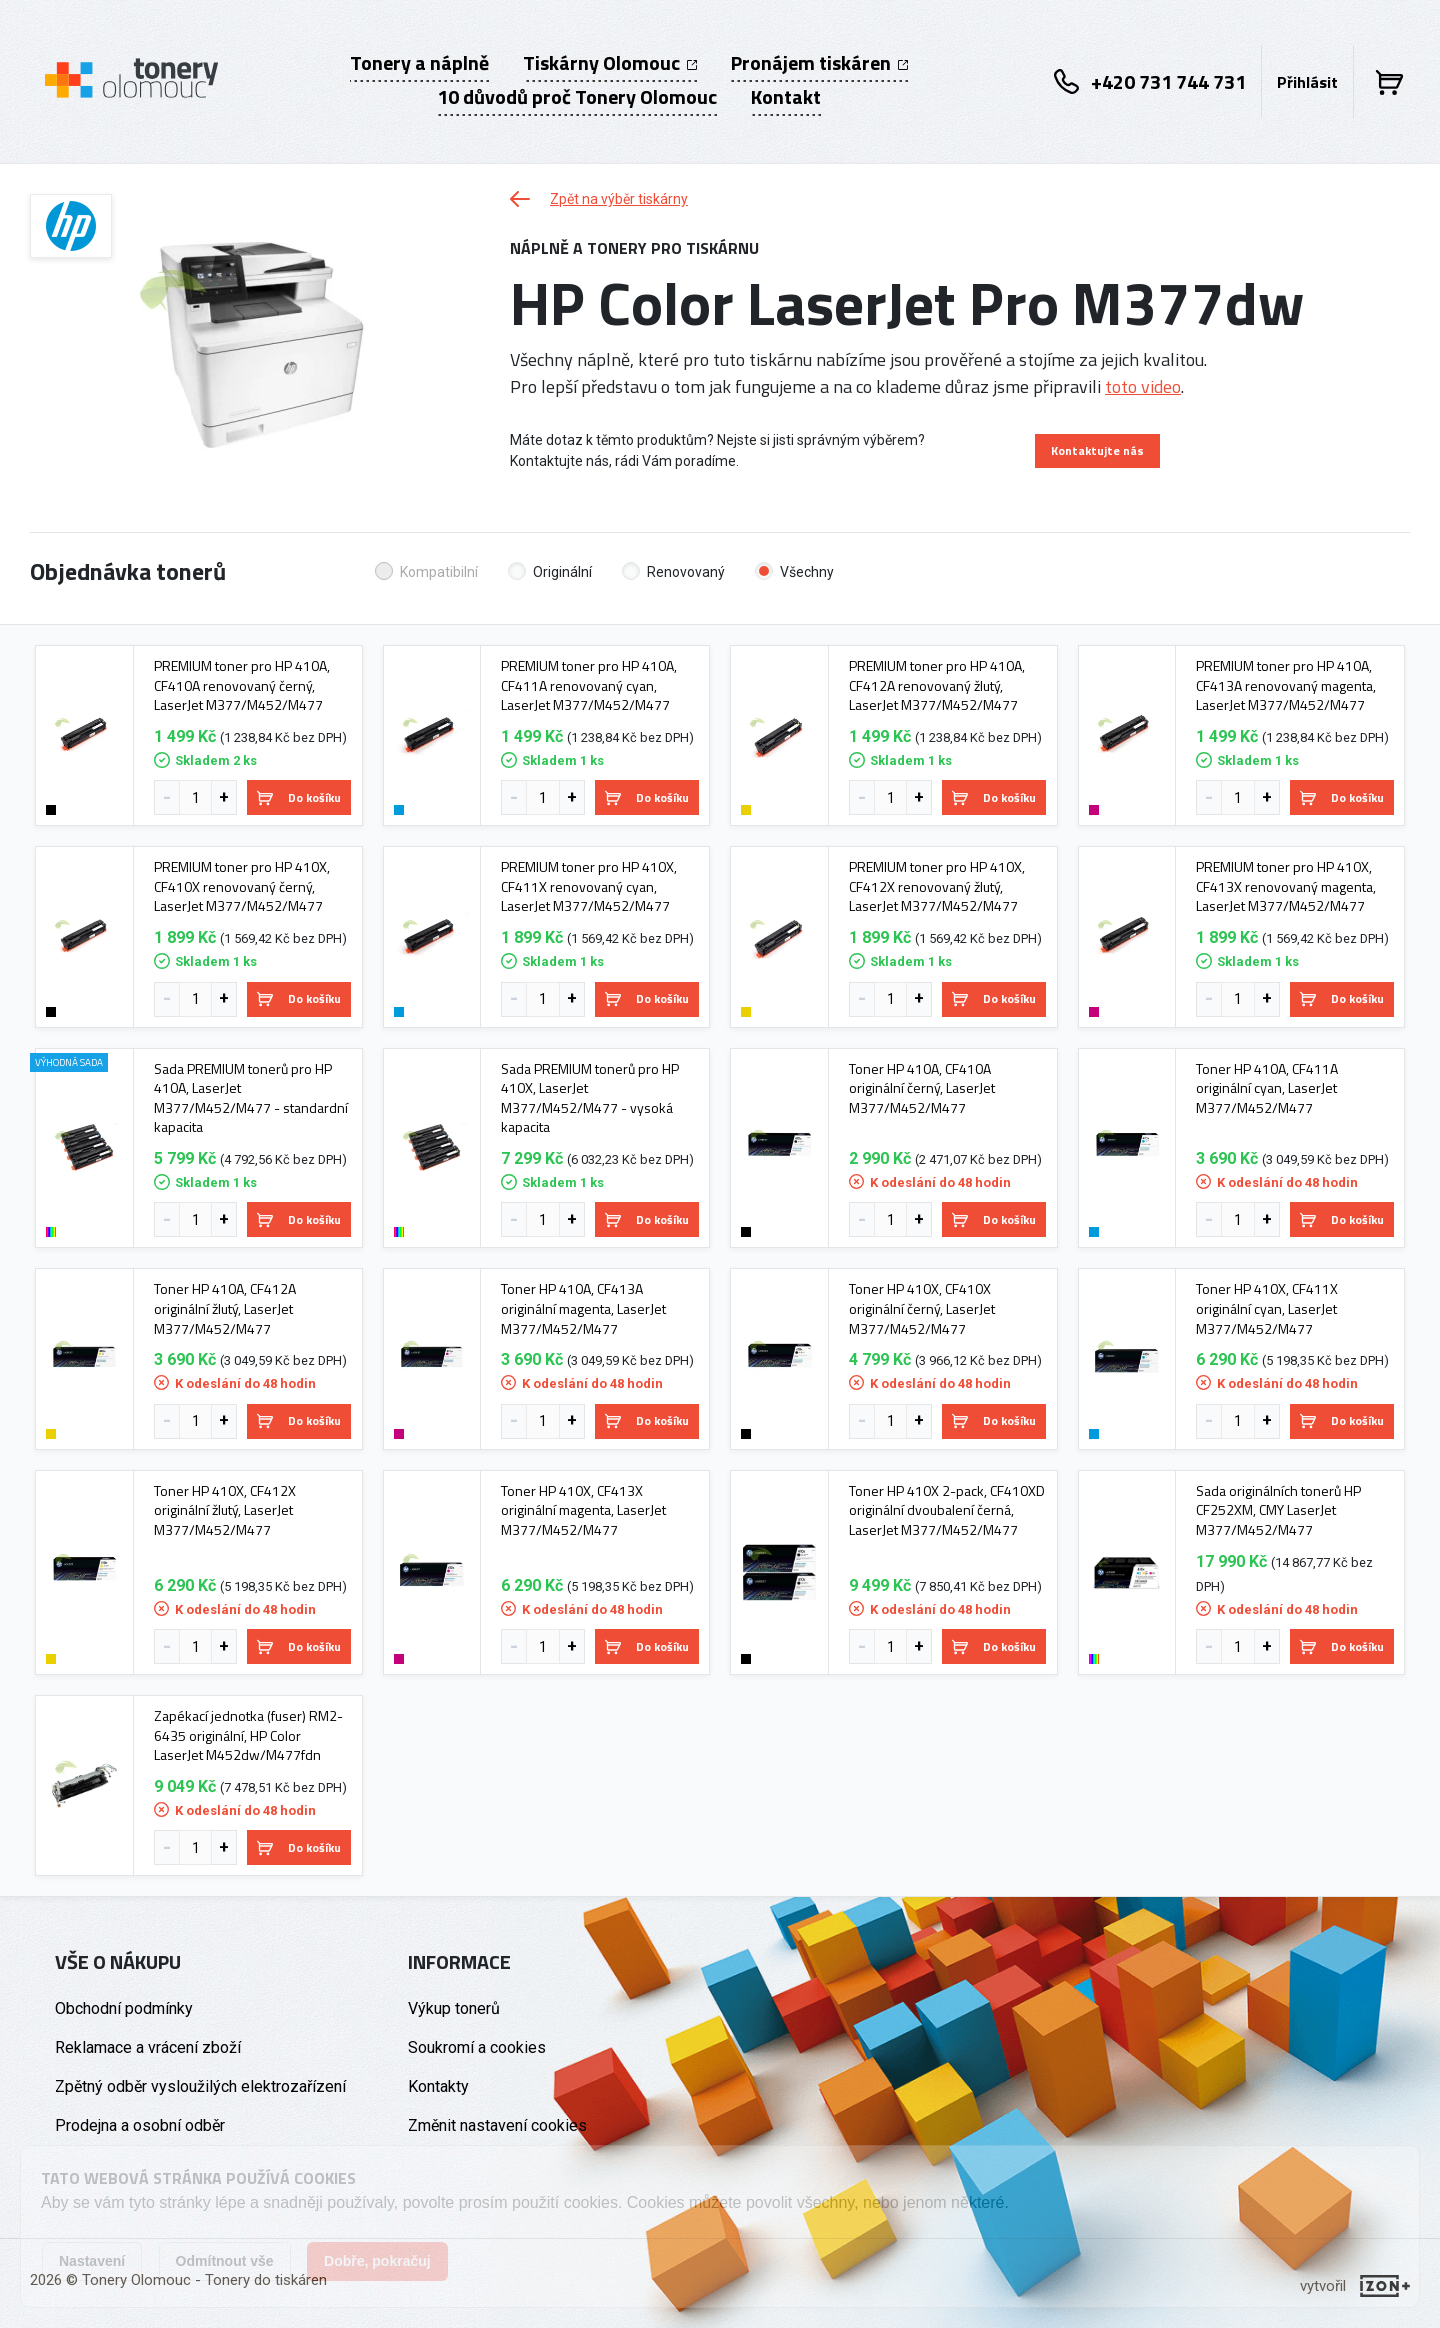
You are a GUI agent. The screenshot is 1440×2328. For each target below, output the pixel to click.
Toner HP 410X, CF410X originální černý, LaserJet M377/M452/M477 (922, 1308)
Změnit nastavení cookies (497, 2125)
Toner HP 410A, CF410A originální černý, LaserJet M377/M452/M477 (922, 1088)
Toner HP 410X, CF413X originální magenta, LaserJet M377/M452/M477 (583, 1510)
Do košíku (299, 797)
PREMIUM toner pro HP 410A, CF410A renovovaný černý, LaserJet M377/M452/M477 (242, 685)
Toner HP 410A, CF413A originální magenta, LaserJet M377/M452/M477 (583, 1308)
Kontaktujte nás (1097, 450)
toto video (1143, 386)
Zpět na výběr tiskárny (599, 199)
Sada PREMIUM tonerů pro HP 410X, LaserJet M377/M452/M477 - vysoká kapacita (590, 1098)
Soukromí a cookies (477, 2047)
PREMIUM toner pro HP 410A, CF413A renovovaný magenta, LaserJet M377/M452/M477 (1286, 685)
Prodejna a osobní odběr (140, 2125)
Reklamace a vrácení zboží (148, 2047)
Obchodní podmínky (124, 2008)
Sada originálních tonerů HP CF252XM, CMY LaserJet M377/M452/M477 (1278, 1510)
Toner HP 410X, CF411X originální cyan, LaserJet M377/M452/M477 (1267, 1308)
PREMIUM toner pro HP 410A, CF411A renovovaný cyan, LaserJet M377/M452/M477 (589, 685)
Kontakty (438, 2086)
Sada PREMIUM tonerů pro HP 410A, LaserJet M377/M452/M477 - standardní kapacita (251, 1098)
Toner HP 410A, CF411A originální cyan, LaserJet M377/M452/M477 (1267, 1088)
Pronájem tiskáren (819, 63)
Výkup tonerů (454, 2008)
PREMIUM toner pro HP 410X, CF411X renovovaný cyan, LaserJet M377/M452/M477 (589, 886)
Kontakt (786, 97)
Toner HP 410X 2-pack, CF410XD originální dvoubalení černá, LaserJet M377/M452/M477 (947, 1510)
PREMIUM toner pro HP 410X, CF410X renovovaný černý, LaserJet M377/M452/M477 (242, 886)
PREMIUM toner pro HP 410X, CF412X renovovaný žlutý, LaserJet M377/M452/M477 (937, 886)
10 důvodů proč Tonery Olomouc (577, 97)
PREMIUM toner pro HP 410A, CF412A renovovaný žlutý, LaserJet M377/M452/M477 (937, 685)
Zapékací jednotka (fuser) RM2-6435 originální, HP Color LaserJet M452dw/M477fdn (248, 1735)
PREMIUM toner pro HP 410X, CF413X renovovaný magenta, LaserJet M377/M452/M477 (1286, 886)
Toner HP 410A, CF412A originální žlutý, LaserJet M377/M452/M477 (225, 1308)
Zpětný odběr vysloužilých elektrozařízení (200, 2086)
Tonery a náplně (419, 63)
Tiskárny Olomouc (610, 63)
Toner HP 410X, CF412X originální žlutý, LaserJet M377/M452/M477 (225, 1510)
